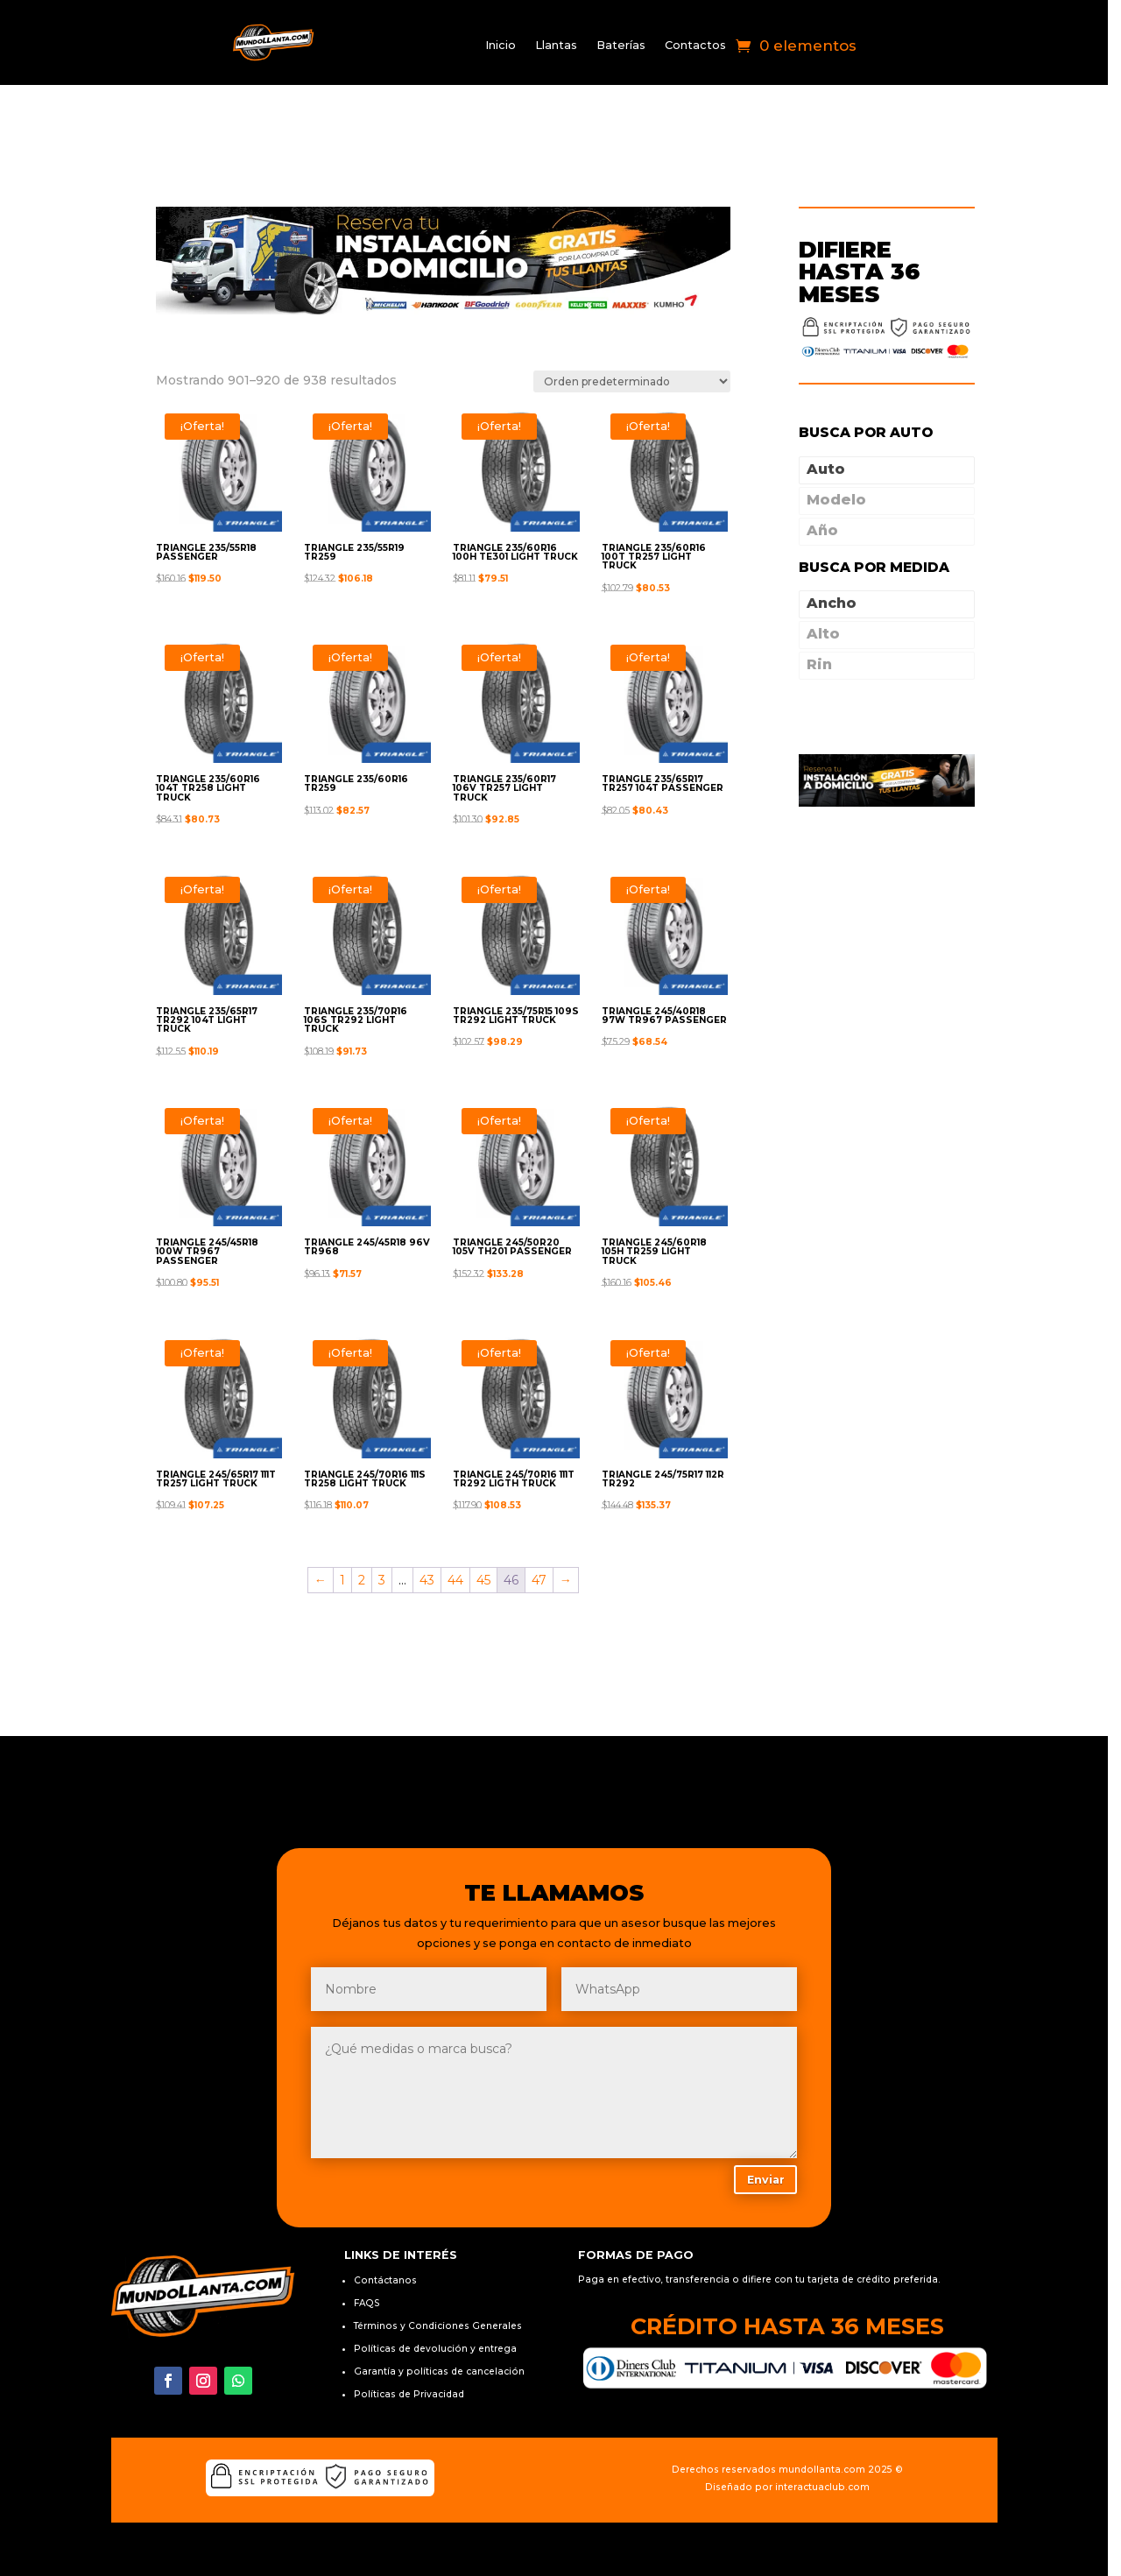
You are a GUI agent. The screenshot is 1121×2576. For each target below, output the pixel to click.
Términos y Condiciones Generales (441, 2266)
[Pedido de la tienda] (640, 330)
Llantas (561, 46)
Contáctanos (388, 2221)
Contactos (700, 46)
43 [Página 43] (432, 1519)
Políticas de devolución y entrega (438, 2289)
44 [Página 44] (461, 1519)
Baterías (626, 46)
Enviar (774, 2118)
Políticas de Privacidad (412, 2334)
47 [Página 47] (544, 1519)
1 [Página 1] (347, 1519)
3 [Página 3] (387, 1519)
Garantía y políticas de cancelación (442, 2312)
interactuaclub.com (832, 2427)
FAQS (370, 2243)
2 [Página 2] (366, 1519)
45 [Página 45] (489, 1519)
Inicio (505, 46)
